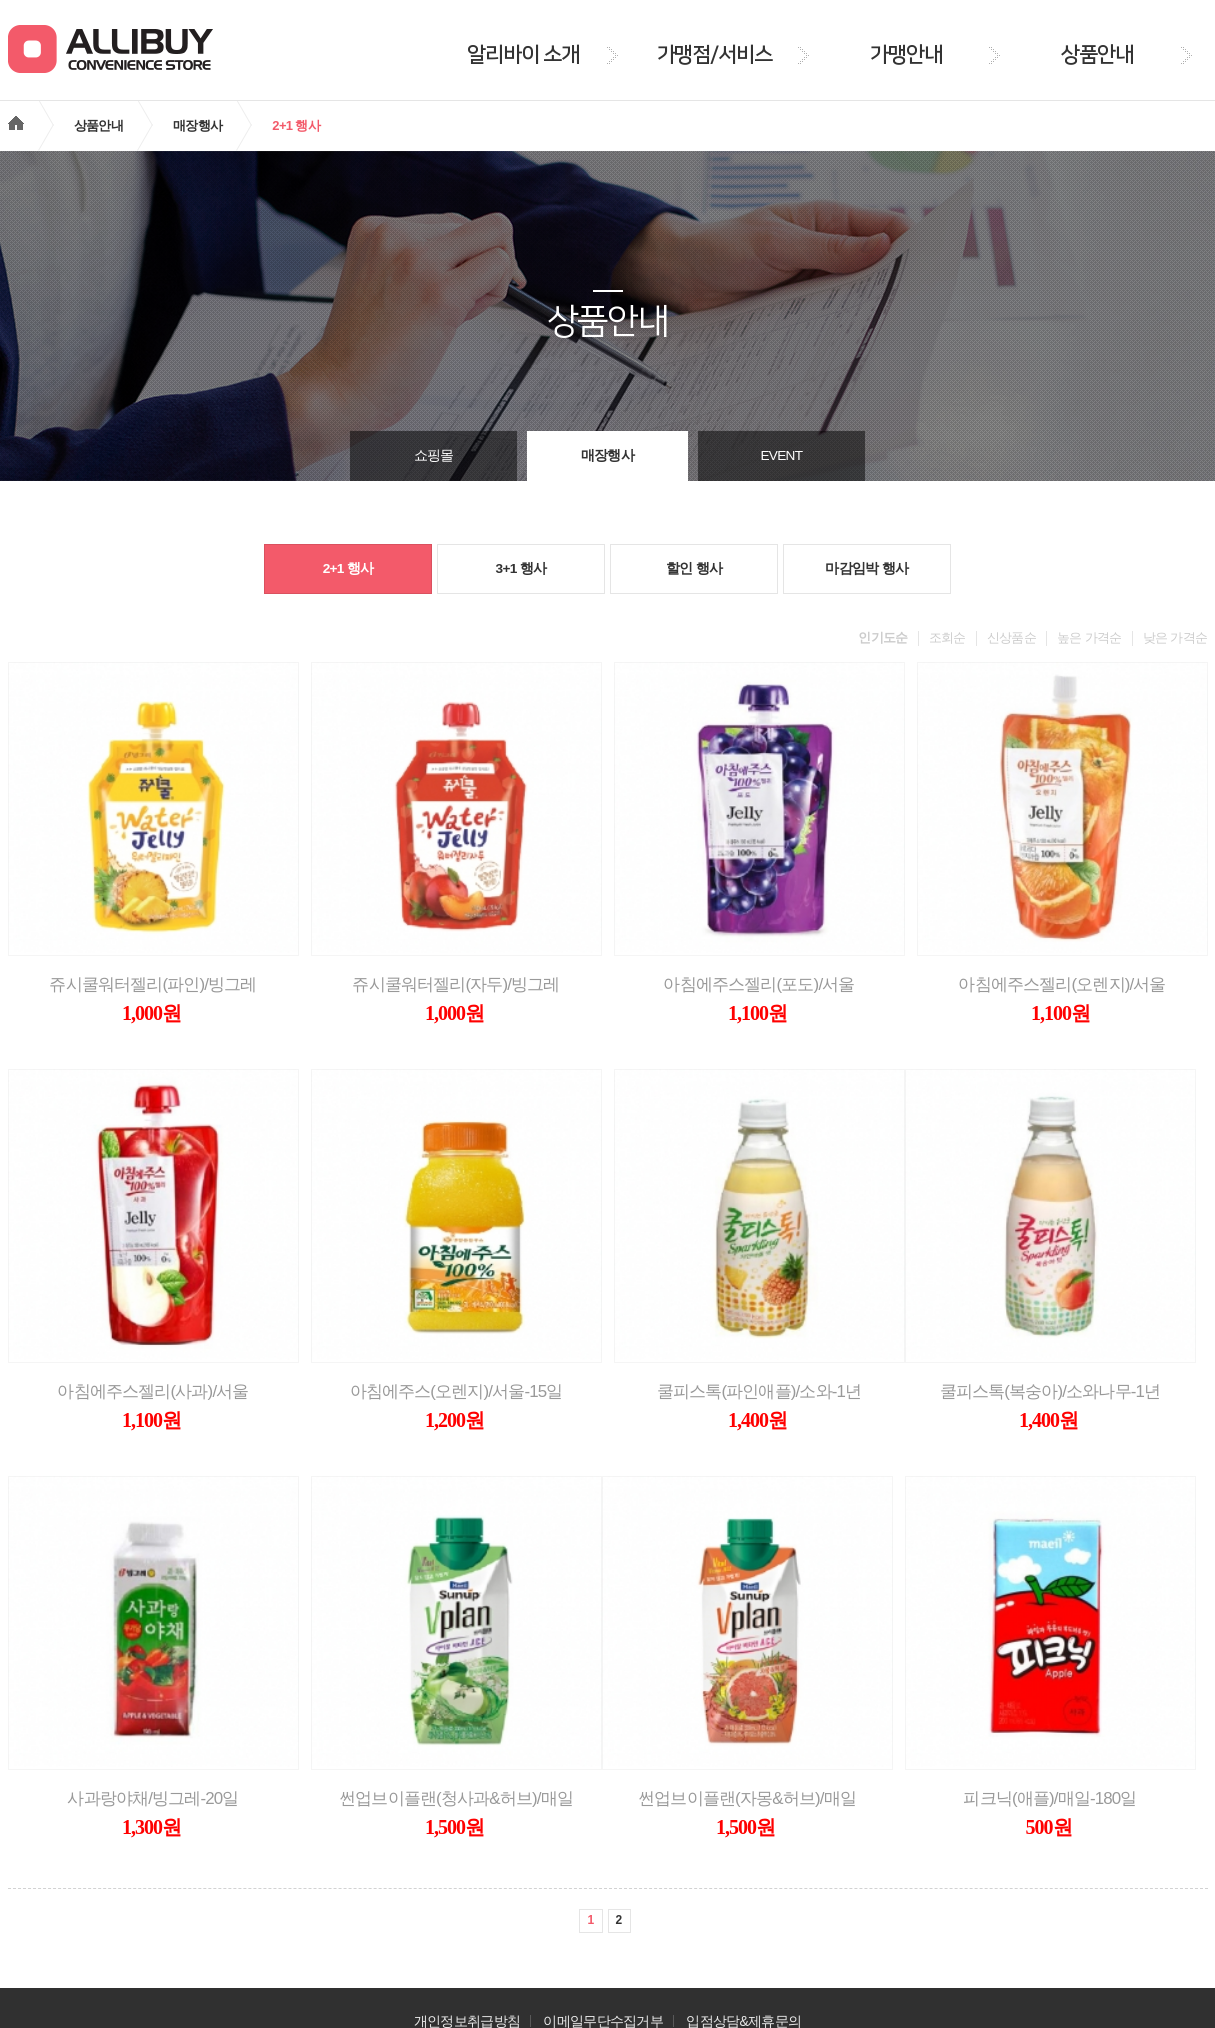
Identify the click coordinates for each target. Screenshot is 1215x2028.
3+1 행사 (521, 568)
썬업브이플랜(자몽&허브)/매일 (747, 1798)
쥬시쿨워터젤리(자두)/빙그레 (455, 984)
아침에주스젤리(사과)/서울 (152, 1391)
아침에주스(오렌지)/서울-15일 (456, 1391)
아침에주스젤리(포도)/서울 (758, 984)
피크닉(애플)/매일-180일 (1049, 1798)
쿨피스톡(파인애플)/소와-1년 (759, 1391)
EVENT (781, 455)
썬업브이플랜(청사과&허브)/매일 (456, 1798)
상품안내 (98, 125)
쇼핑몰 (434, 455)
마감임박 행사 (866, 568)
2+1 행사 (348, 568)
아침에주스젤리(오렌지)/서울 (1061, 984)
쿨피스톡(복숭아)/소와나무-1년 (1050, 1391)
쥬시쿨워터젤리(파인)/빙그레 (152, 984)
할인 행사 (694, 568)
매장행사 (197, 125)
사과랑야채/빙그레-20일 (152, 1798)
